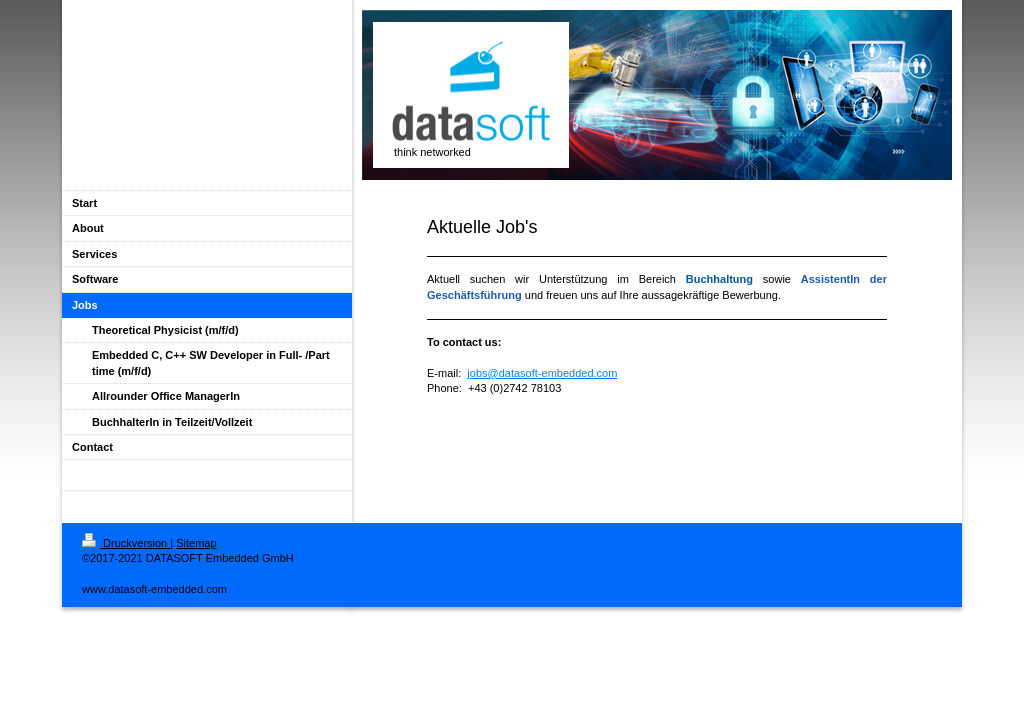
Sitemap (196, 543)
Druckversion (126, 543)
